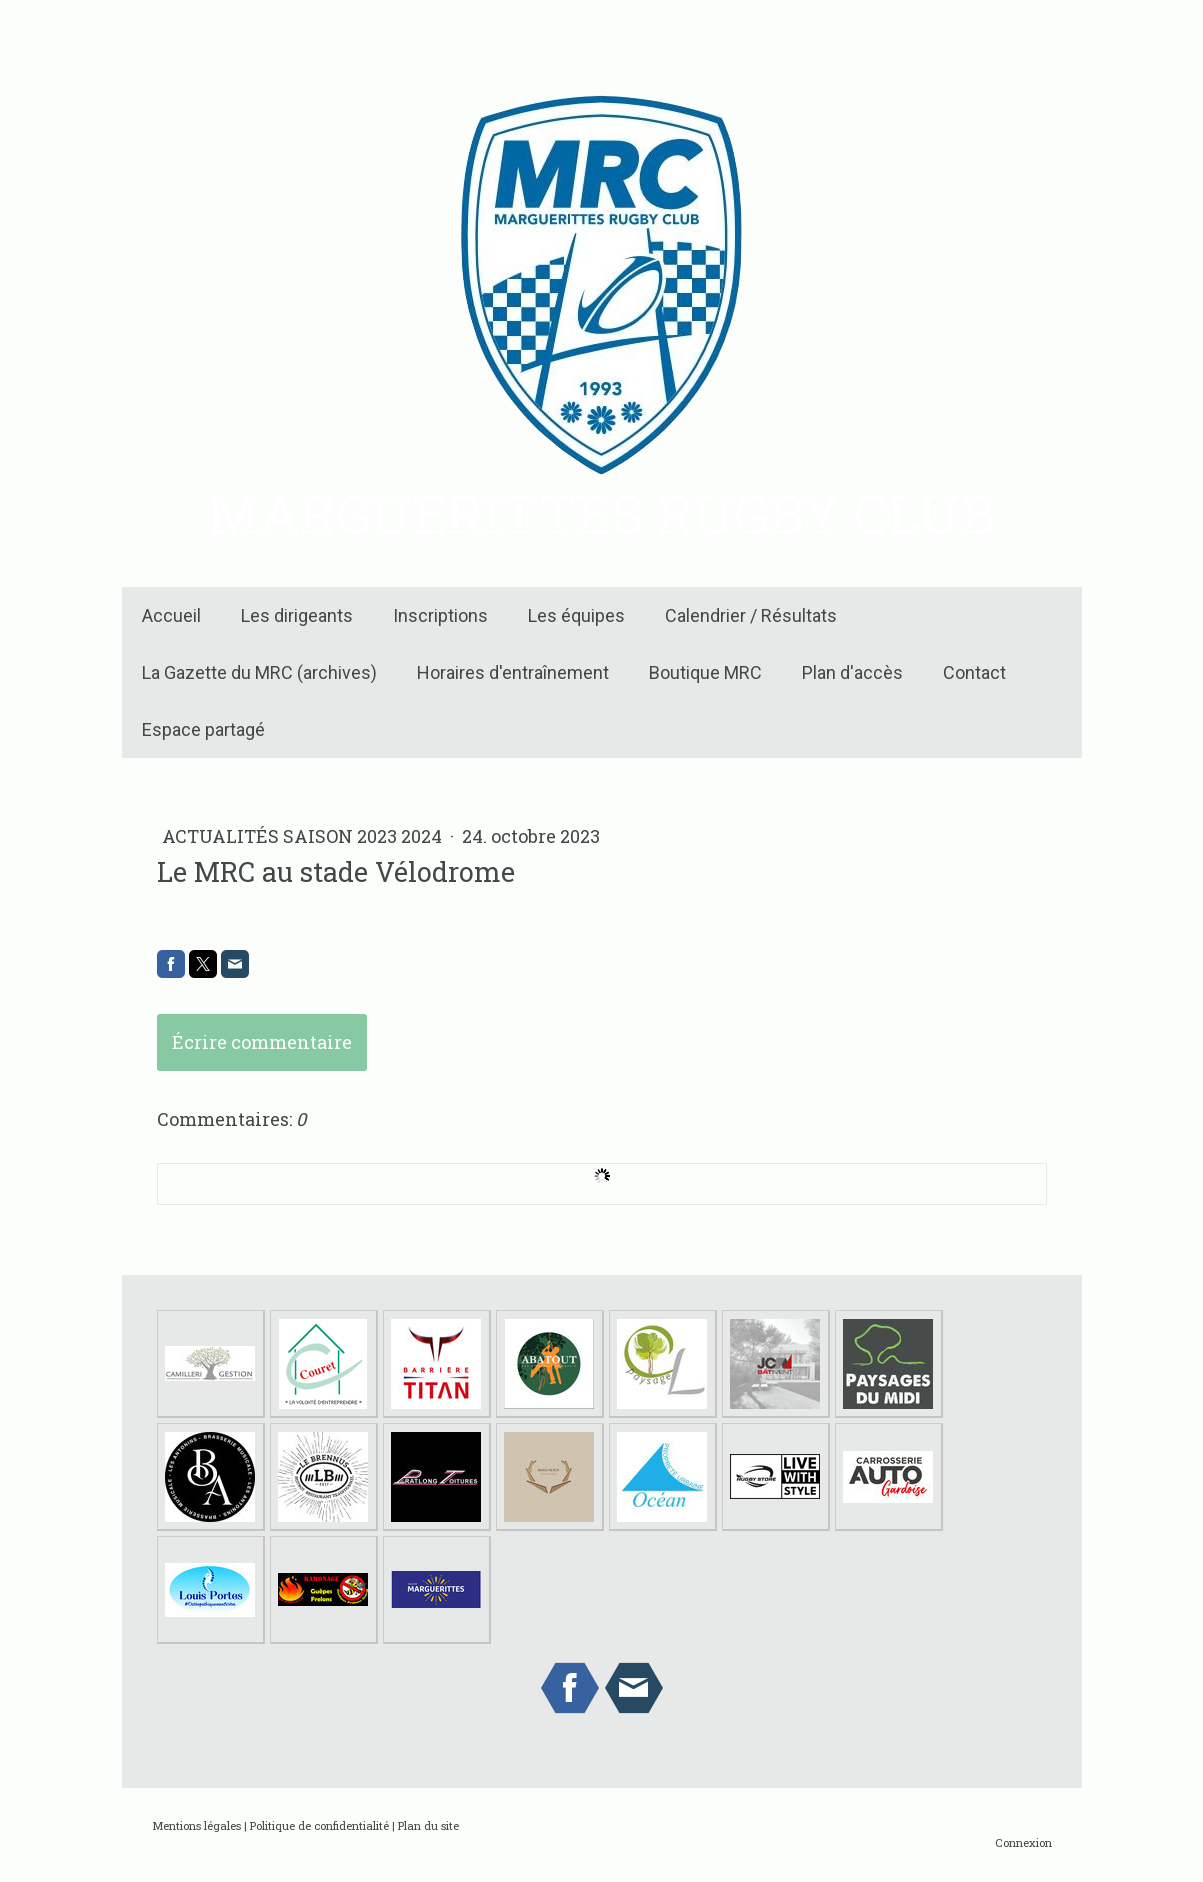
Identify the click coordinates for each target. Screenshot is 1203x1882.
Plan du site (428, 1825)
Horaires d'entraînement (513, 672)
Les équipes (576, 615)
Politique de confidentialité (319, 1825)
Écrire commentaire (262, 1042)
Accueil (171, 615)
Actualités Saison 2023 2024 (304, 836)
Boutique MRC (705, 672)
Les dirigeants (297, 615)
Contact (974, 672)
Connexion (1023, 1842)
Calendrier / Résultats (751, 615)
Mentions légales (196, 1825)
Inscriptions (440, 615)
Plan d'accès (852, 672)
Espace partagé (203, 729)
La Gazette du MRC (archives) (259, 672)
